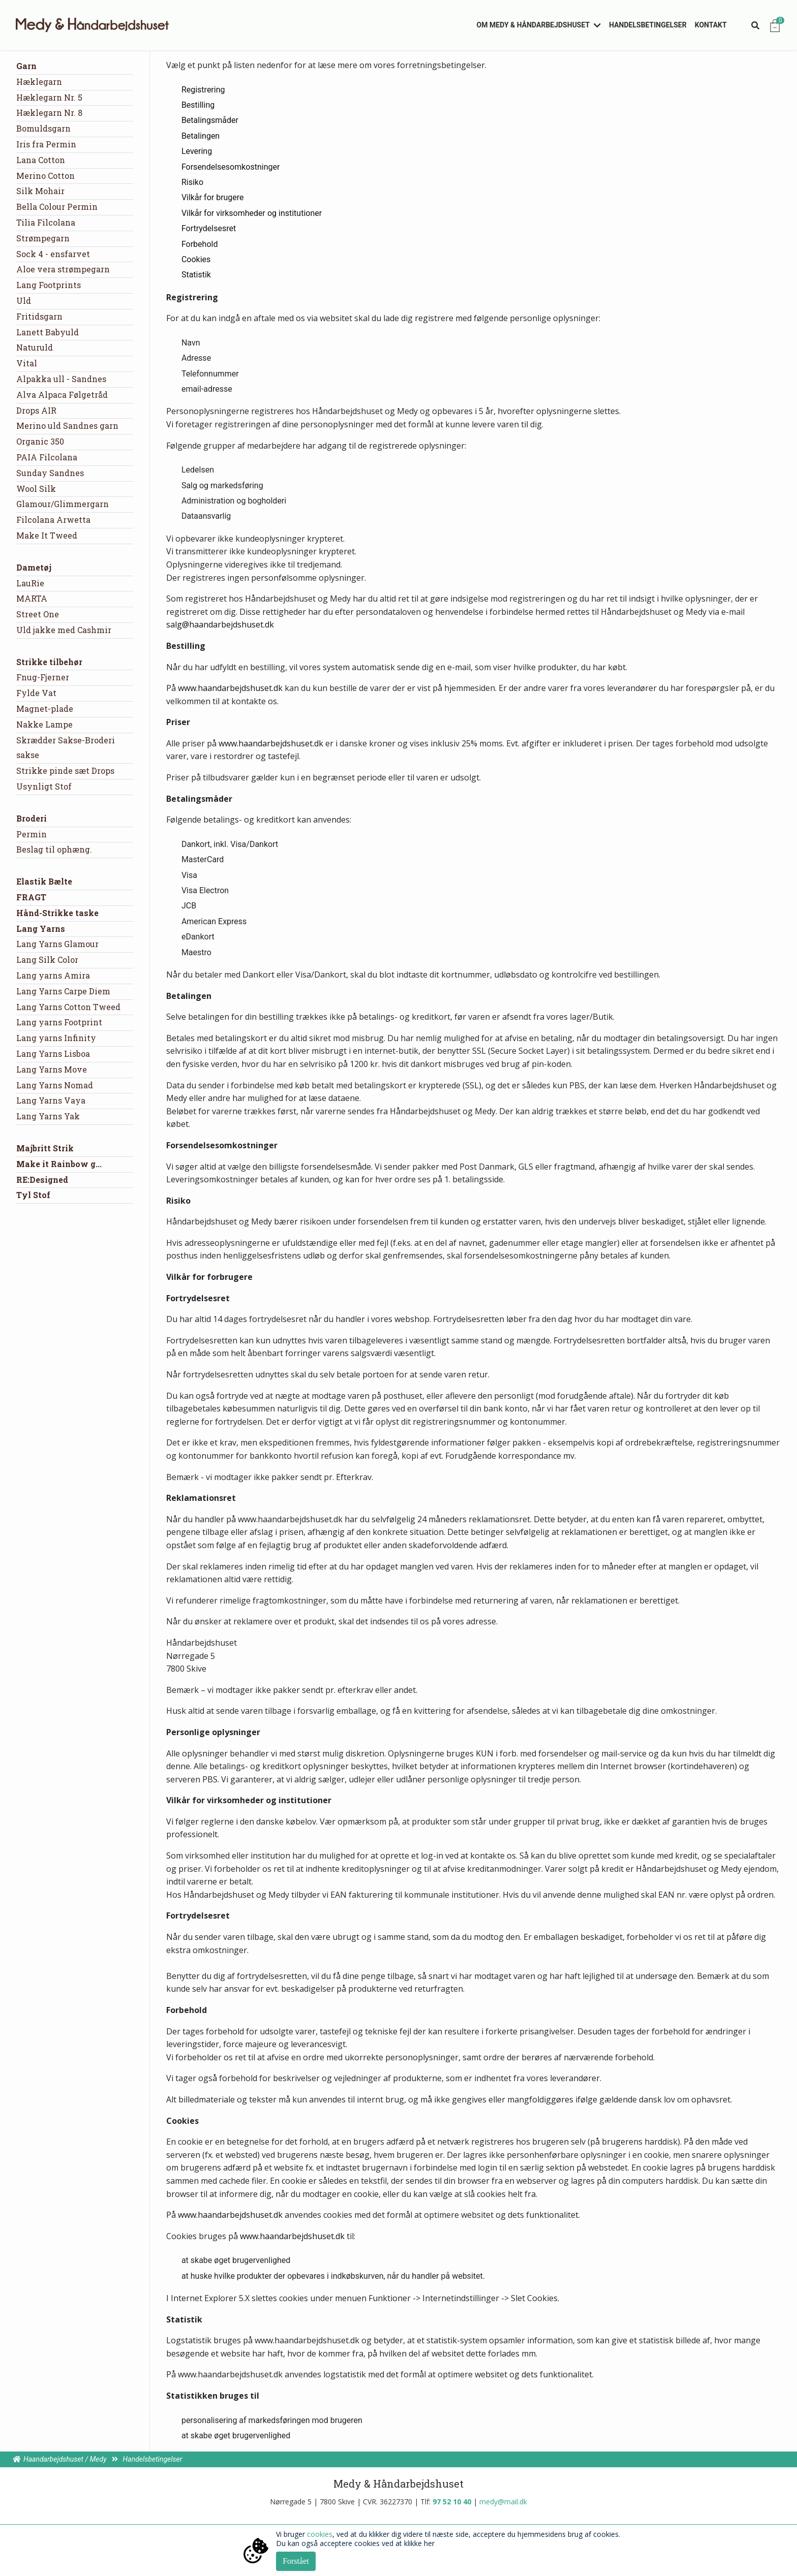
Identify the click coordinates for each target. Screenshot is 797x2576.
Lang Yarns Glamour (57, 943)
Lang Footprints (48, 284)
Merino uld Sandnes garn (67, 425)
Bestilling (197, 105)
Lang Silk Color (47, 959)
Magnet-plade (44, 708)
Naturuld (34, 347)
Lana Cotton (40, 159)
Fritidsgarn (39, 316)
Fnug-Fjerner (42, 677)
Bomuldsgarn (43, 128)
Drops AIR (36, 410)
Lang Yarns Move (51, 1069)
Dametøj (33, 567)
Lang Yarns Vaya (50, 1100)
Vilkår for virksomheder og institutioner (251, 213)
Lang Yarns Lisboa (53, 1053)
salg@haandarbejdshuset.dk (220, 624)
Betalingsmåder (209, 120)
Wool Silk (36, 488)
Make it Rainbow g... (59, 1163)
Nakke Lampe (44, 724)
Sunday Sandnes (50, 472)
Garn (26, 65)
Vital (26, 363)
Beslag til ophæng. (54, 849)
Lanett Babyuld (47, 332)
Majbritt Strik (45, 1148)
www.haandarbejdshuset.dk (230, 688)
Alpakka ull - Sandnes (61, 378)
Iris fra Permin (46, 144)
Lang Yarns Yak (48, 1116)
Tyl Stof (33, 1194)
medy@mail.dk (503, 2501)
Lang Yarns (40, 928)
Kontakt (711, 25)
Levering (196, 151)
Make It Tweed (46, 535)
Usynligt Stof (44, 786)
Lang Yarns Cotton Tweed (68, 1006)
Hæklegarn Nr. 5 (49, 97)
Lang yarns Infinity (56, 1037)
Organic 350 (40, 441)
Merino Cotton (45, 175)
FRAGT (31, 897)
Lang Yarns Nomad (54, 1085)
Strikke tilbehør (49, 661)
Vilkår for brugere (212, 197)
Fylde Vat (36, 692)
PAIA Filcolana (46, 457)
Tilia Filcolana (45, 222)
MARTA (31, 598)
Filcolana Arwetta (53, 519)
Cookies (195, 259)
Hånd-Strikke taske (57, 912)
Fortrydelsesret (208, 228)
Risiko (192, 182)
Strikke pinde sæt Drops (65, 770)
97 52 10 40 (452, 2501)
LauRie (30, 583)
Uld (23, 300)
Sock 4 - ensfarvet (53, 253)
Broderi (31, 818)
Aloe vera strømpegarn (63, 269)
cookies (319, 2534)
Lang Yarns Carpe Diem (63, 991)
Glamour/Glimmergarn (62, 503)
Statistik (196, 274)
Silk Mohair (40, 190)
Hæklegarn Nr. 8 (49, 112)
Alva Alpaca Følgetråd (62, 394)
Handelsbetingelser (648, 25)
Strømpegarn (43, 238)
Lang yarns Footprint (59, 1022)
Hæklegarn (39, 81)
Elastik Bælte (44, 881)
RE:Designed (42, 1179)
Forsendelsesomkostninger (230, 167)
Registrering (203, 90)
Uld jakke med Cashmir (63, 629)
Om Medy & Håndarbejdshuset (533, 25)
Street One (37, 614)
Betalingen (200, 136)
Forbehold (199, 244)
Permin (31, 834)
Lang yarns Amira (53, 975)
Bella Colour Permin (57, 206)
